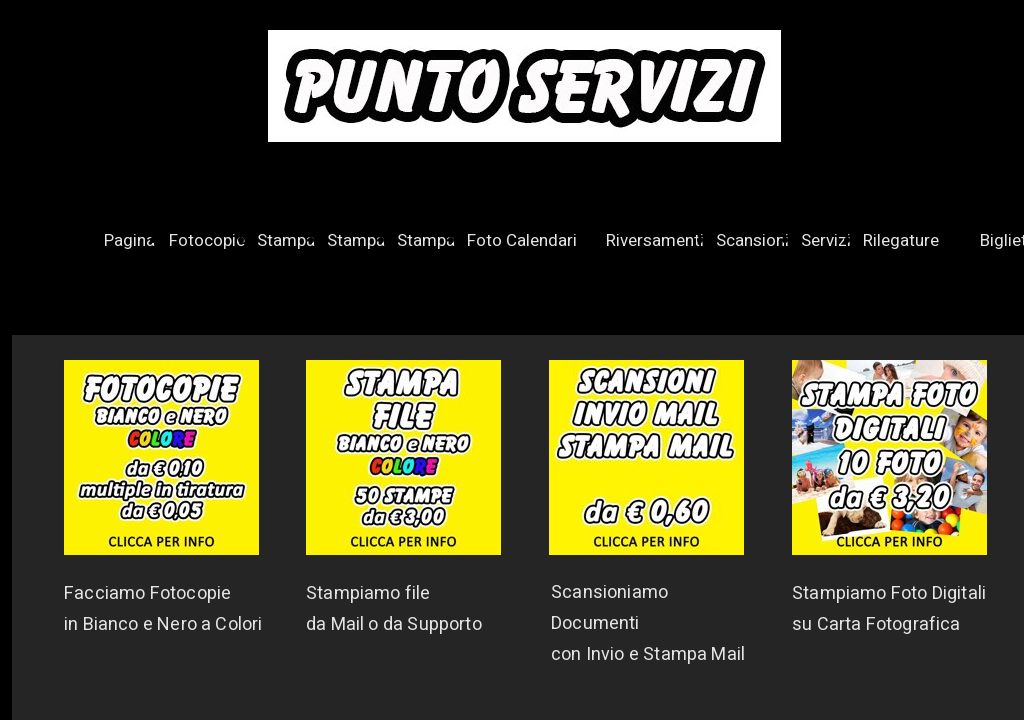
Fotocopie (207, 240)
